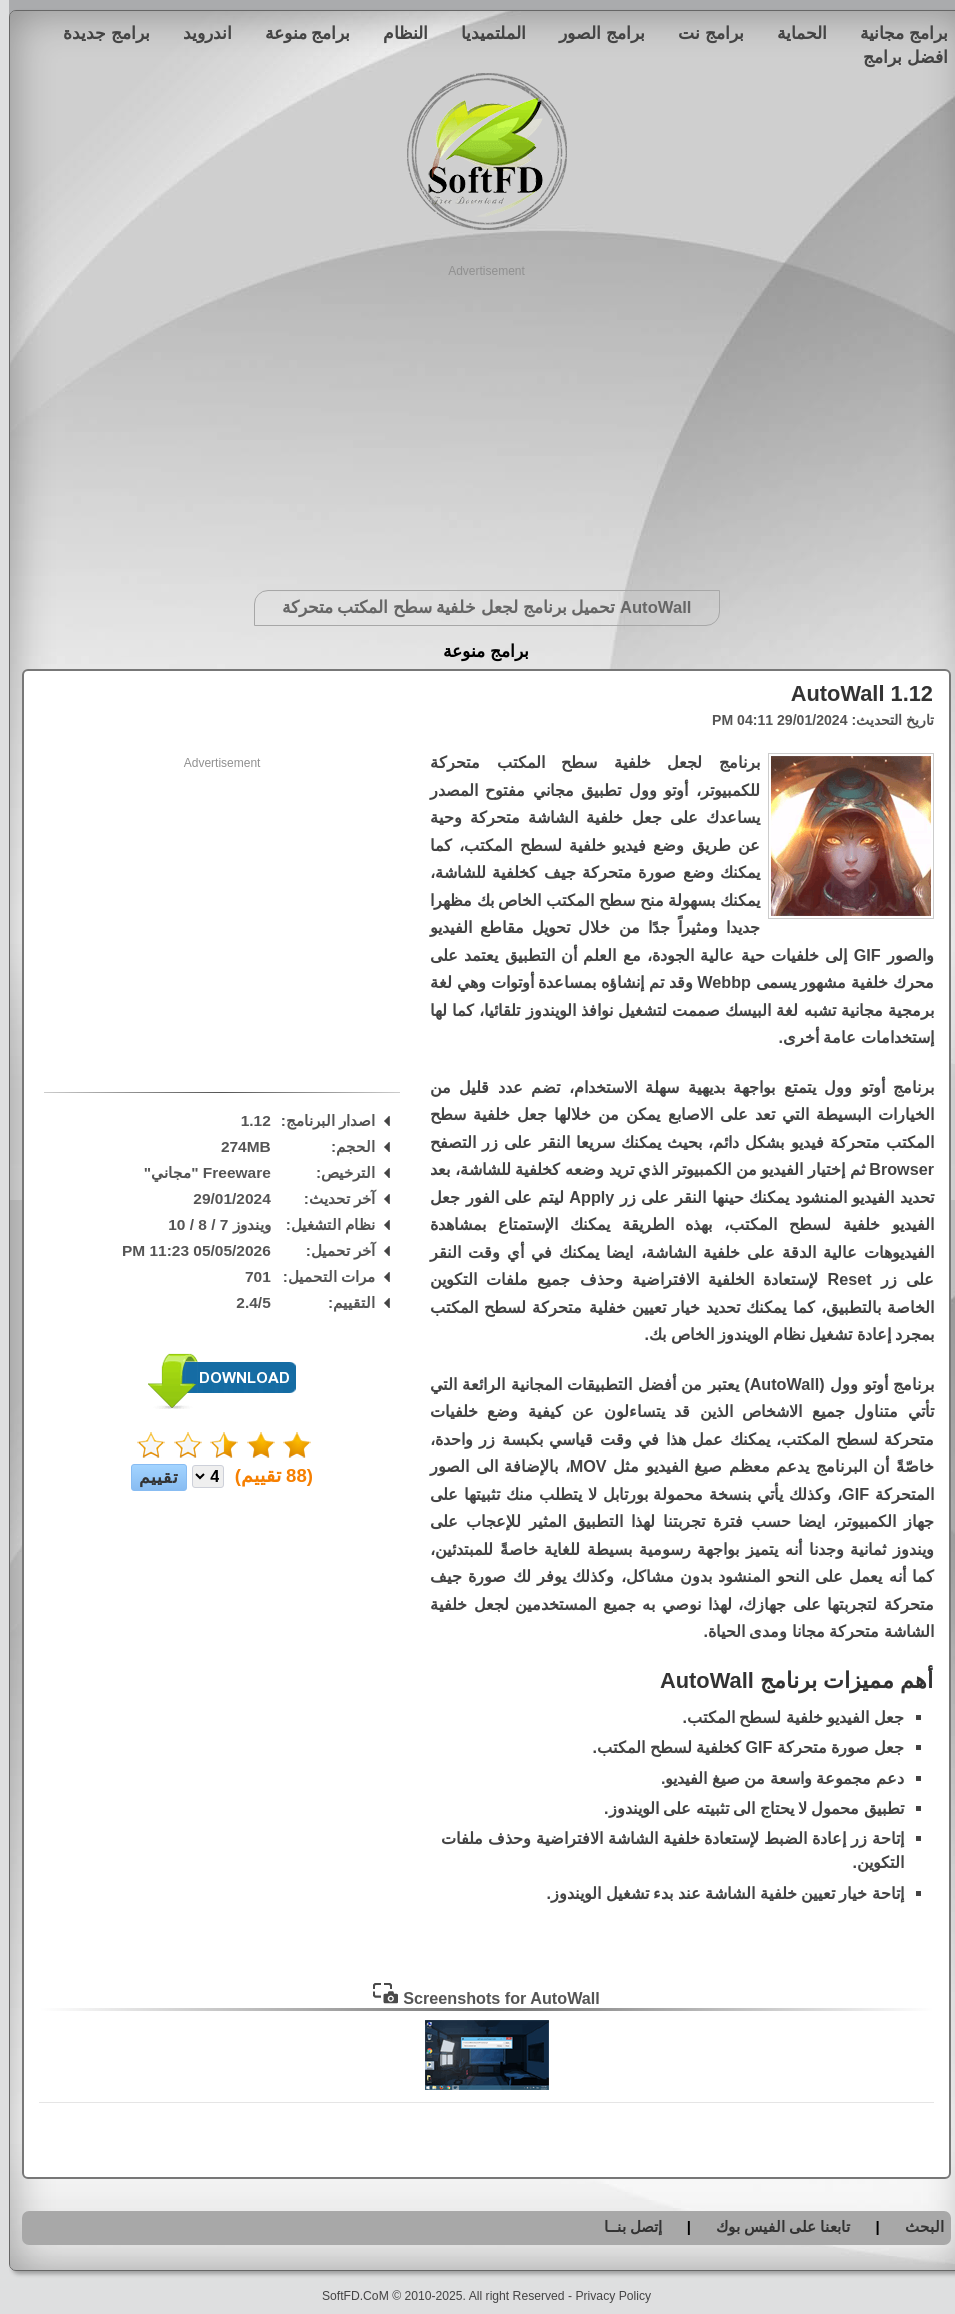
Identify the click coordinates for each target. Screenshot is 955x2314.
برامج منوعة (299, 33)
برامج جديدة (97, 33)
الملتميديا (484, 33)
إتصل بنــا (624, 2226)
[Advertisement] (477, 420)
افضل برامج (896, 57)
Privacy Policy (604, 2296)
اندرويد (198, 33)
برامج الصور (593, 33)
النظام (396, 33)
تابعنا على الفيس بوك (774, 2226)
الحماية (793, 33)
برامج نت (702, 33)
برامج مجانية (895, 33)
